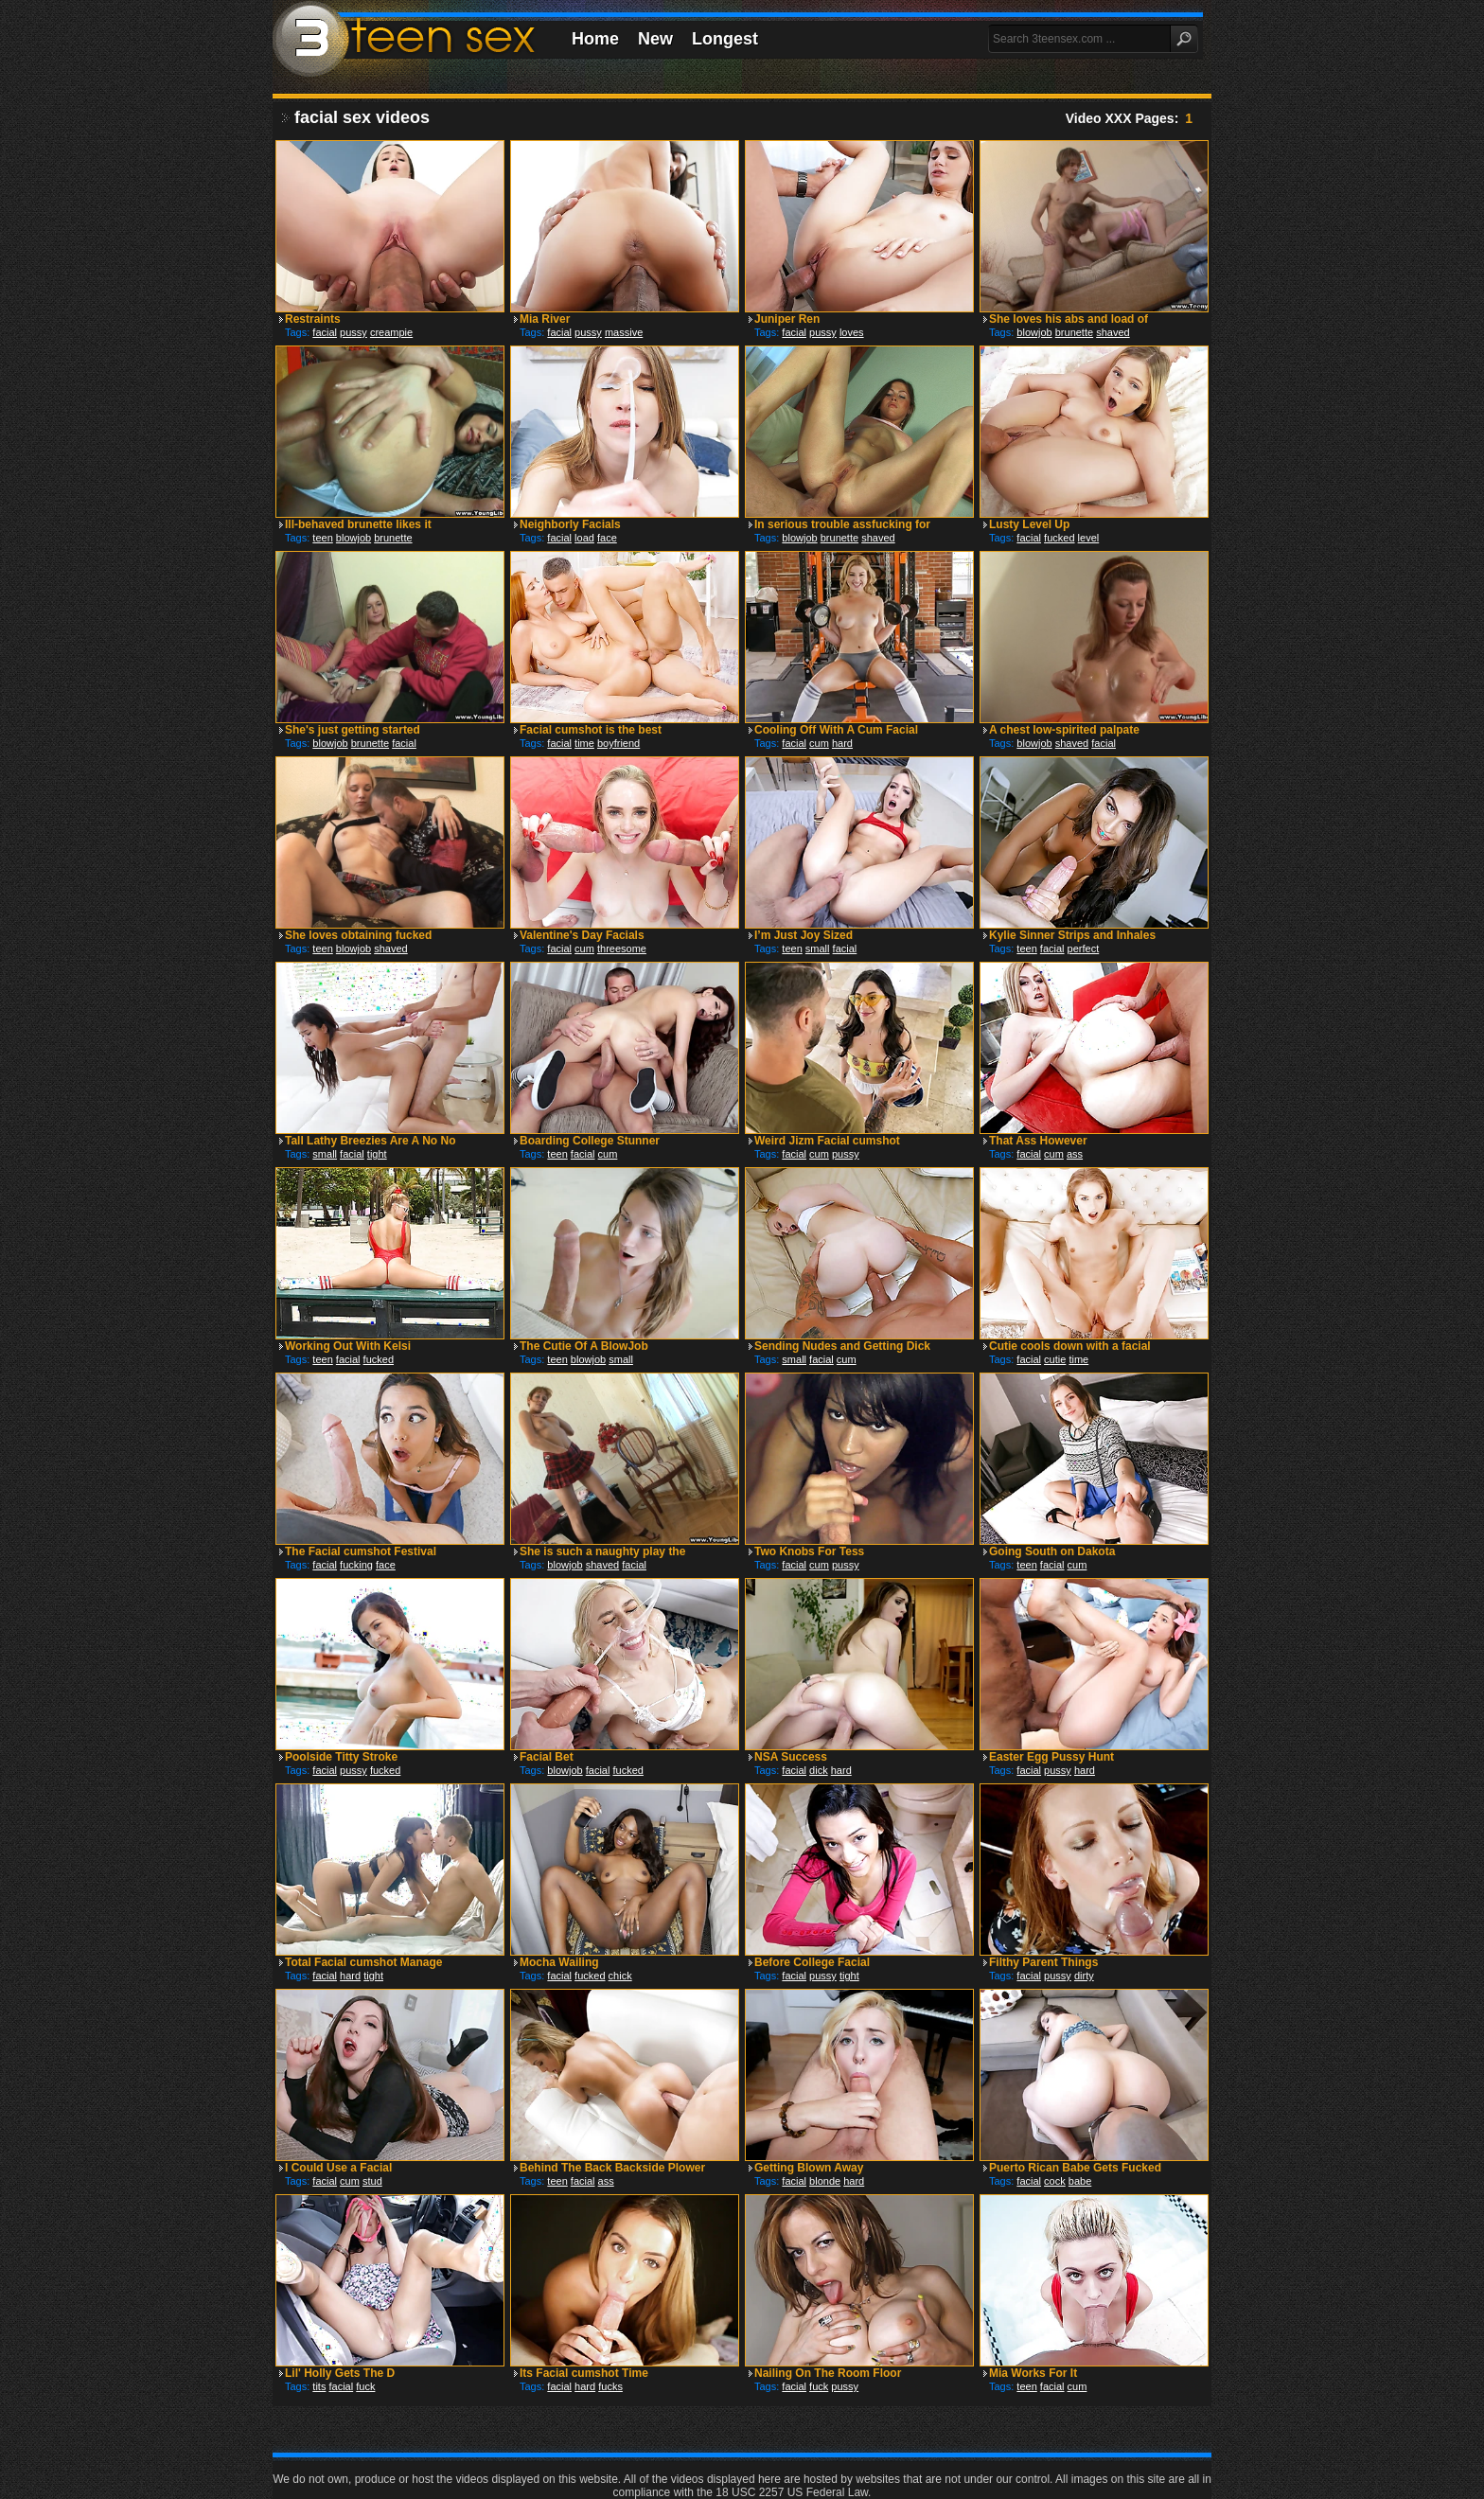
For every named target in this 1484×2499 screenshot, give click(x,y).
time (584, 743)
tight (377, 1154)
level (1089, 537)
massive (624, 332)
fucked (1059, 537)
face (607, 537)
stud (372, 2181)
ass (1075, 1154)
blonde (824, 2181)
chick (620, 1975)
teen (322, 537)
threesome (621, 948)
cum (819, 743)
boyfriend (618, 743)
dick (818, 1770)
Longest (725, 38)
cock (1055, 2181)
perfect (1084, 948)
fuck (365, 2386)
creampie (391, 332)
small (817, 948)
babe (1080, 2181)
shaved (1112, 332)
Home (595, 38)
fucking (356, 1564)
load (584, 537)
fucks (610, 2386)
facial (324, 332)
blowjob (1033, 332)
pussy (353, 332)
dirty (1084, 1975)
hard (842, 743)
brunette (1074, 332)
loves (851, 332)
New (655, 38)
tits (319, 2386)
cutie (1055, 1359)
